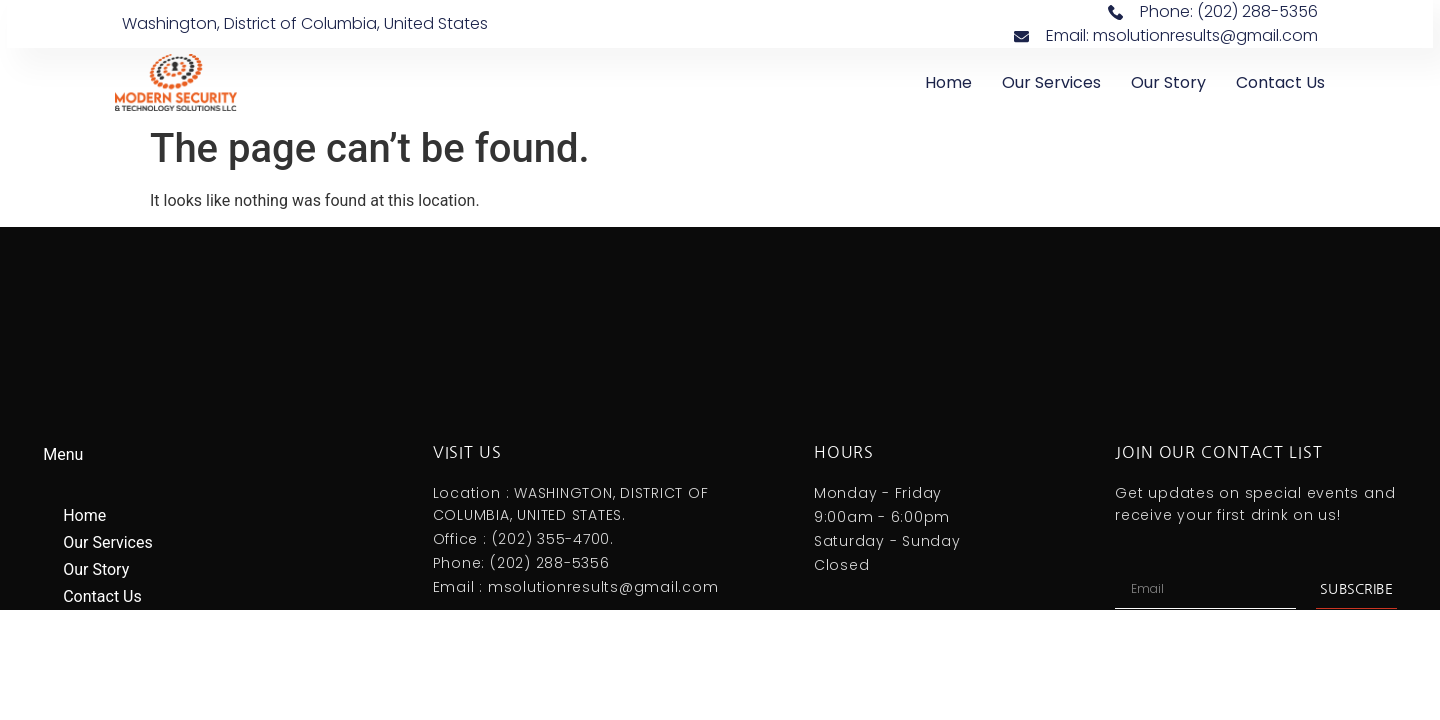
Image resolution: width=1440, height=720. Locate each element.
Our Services (1051, 82)
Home (948, 82)
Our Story (1168, 82)
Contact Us (1280, 82)
